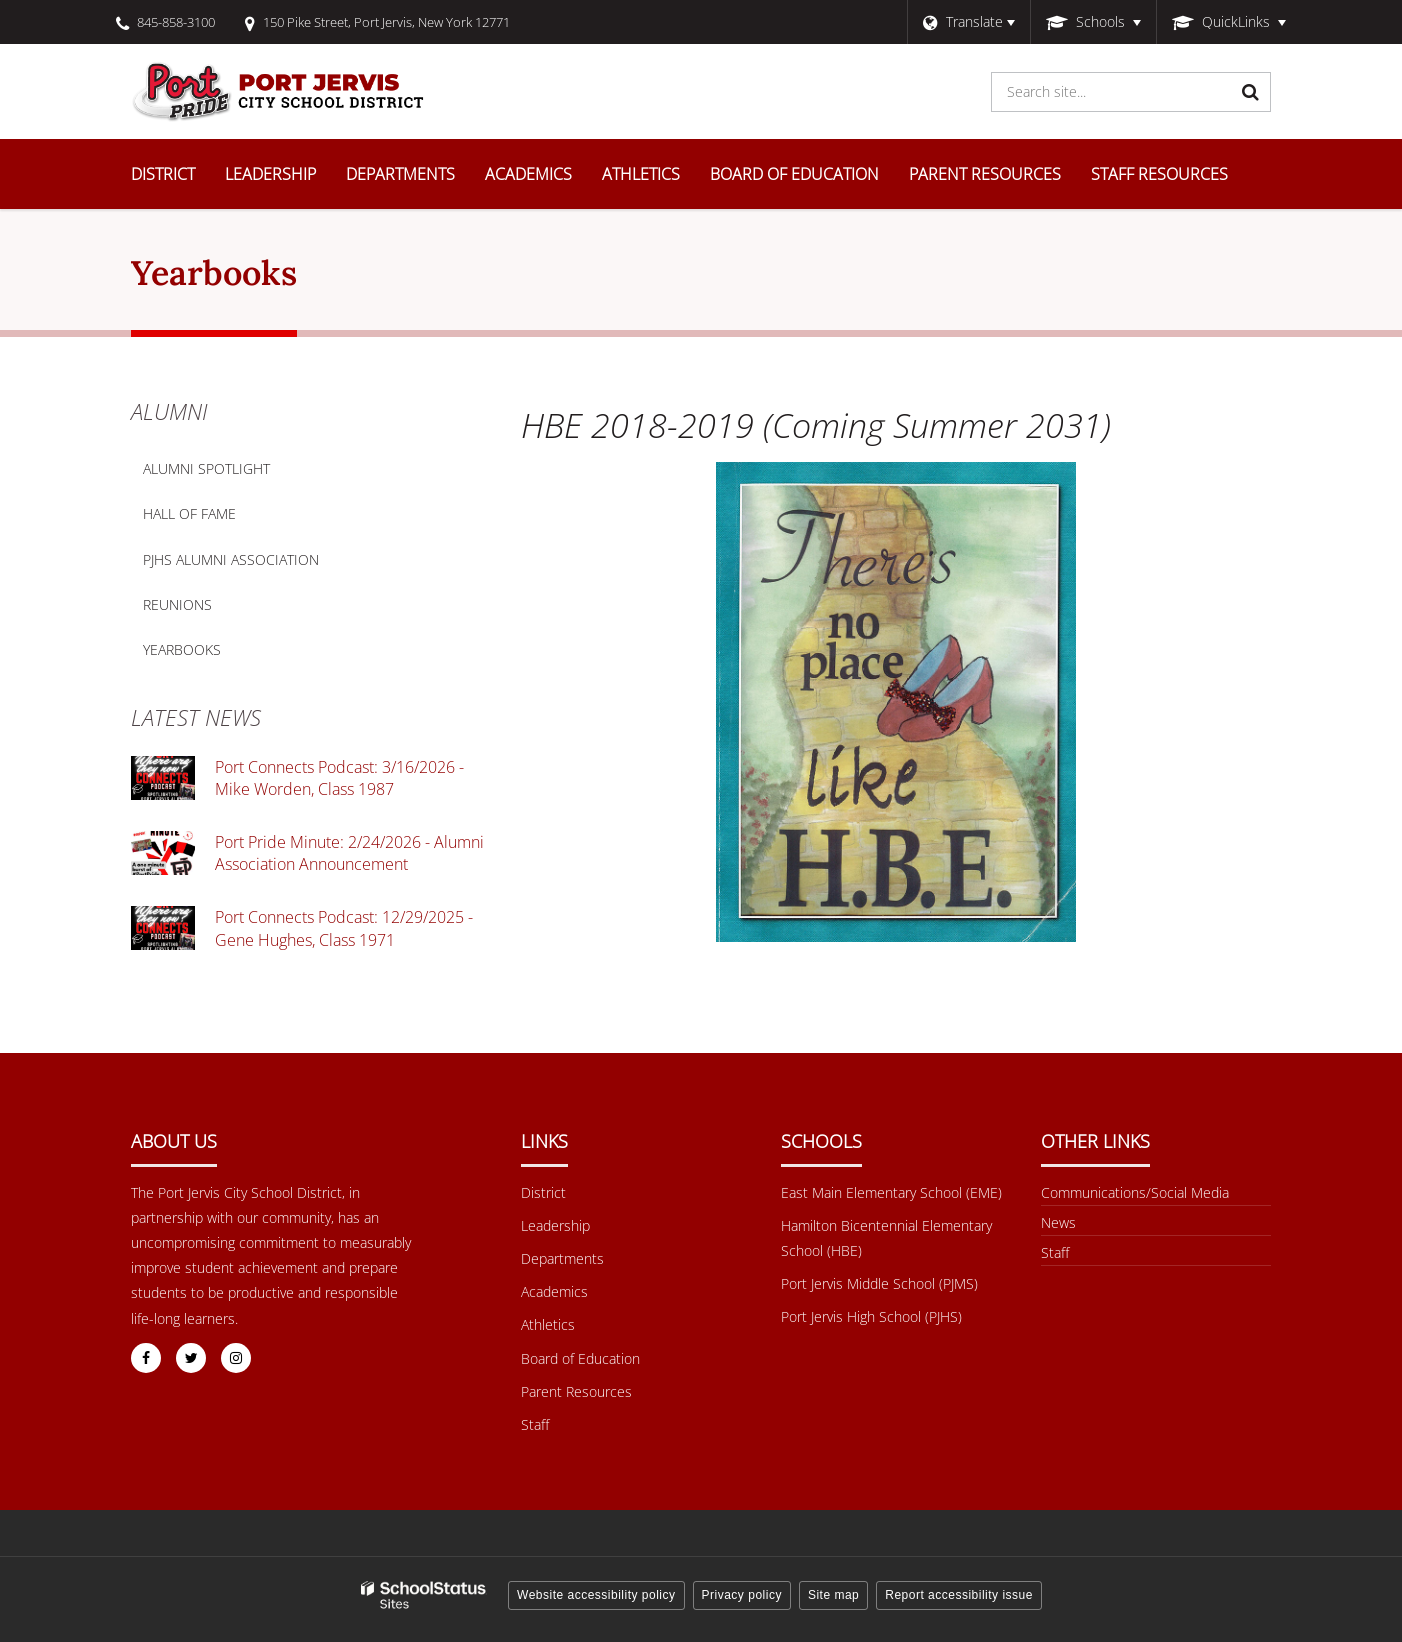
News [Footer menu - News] (1058, 1222)
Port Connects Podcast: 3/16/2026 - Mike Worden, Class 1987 (339, 778)
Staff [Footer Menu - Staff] (535, 1424)
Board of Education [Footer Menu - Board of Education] (580, 1358)
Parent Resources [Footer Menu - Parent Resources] (576, 1391)
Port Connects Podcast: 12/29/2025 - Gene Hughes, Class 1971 (344, 928)
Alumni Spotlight (206, 468)
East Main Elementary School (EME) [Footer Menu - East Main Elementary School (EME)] (891, 1192)
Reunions (177, 604)
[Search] (1251, 92)
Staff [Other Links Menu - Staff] (1055, 1252)
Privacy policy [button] (742, 1595)
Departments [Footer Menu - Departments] (562, 1258)
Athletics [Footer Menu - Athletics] (548, 1324)
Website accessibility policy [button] (596, 1595)
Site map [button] (833, 1595)
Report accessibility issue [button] (959, 1595)
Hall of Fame (189, 513)
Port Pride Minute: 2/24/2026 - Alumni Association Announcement (349, 853)
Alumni (169, 411)
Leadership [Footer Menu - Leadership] (555, 1225)
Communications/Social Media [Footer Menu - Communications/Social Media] (1135, 1192)
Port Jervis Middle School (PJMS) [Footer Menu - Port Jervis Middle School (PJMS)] (879, 1283)
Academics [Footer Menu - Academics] (554, 1291)
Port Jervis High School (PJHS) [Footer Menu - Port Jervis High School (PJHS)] (871, 1316)
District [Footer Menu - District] (543, 1192)
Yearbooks (182, 649)
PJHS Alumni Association (231, 559)
